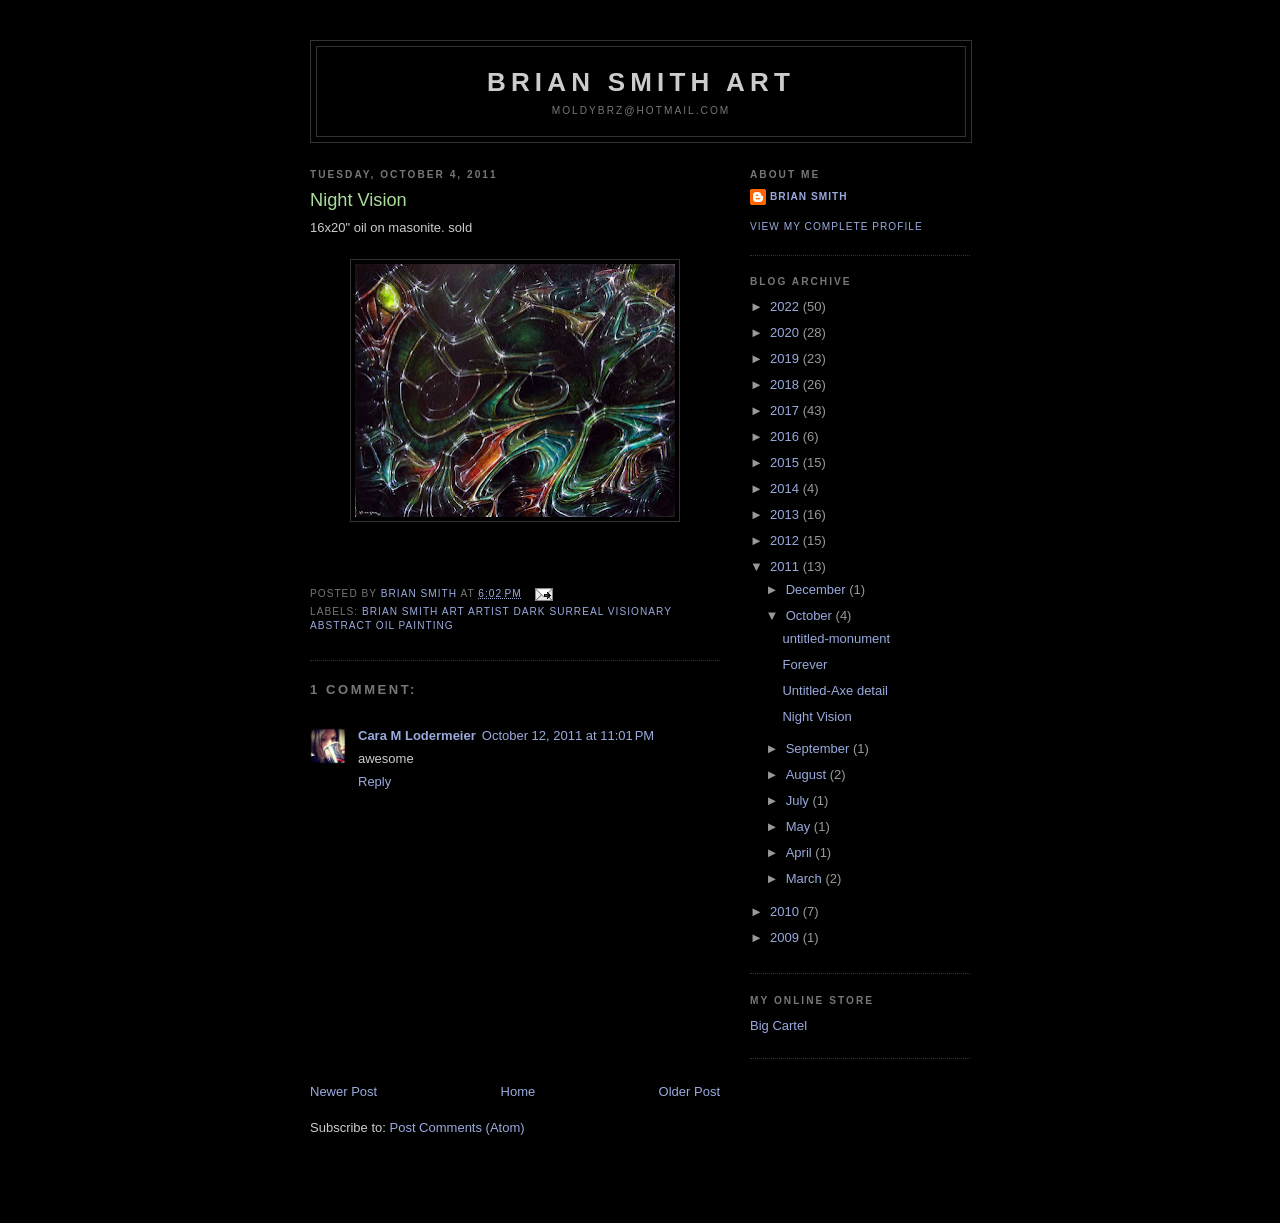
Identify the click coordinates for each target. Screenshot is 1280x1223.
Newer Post (343, 1091)
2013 (786, 514)
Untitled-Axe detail (835, 690)
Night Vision (816, 716)
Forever (804, 664)
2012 (786, 540)
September (819, 748)
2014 (786, 488)
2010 (786, 911)
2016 (786, 436)
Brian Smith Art (641, 82)
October (811, 615)
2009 (786, 937)
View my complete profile (836, 226)
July (799, 800)
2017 (786, 410)
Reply (374, 781)
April (801, 852)
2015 (786, 462)
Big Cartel (778, 1025)
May (800, 826)
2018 (786, 384)
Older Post (689, 1091)
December (818, 589)
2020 (786, 332)
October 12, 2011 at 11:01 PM (568, 735)
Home (518, 1091)
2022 (786, 306)
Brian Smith (809, 196)
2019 (786, 358)
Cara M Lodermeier (417, 735)
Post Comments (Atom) (457, 1127)
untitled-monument (836, 638)
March (806, 878)
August (808, 774)
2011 (786, 566)
